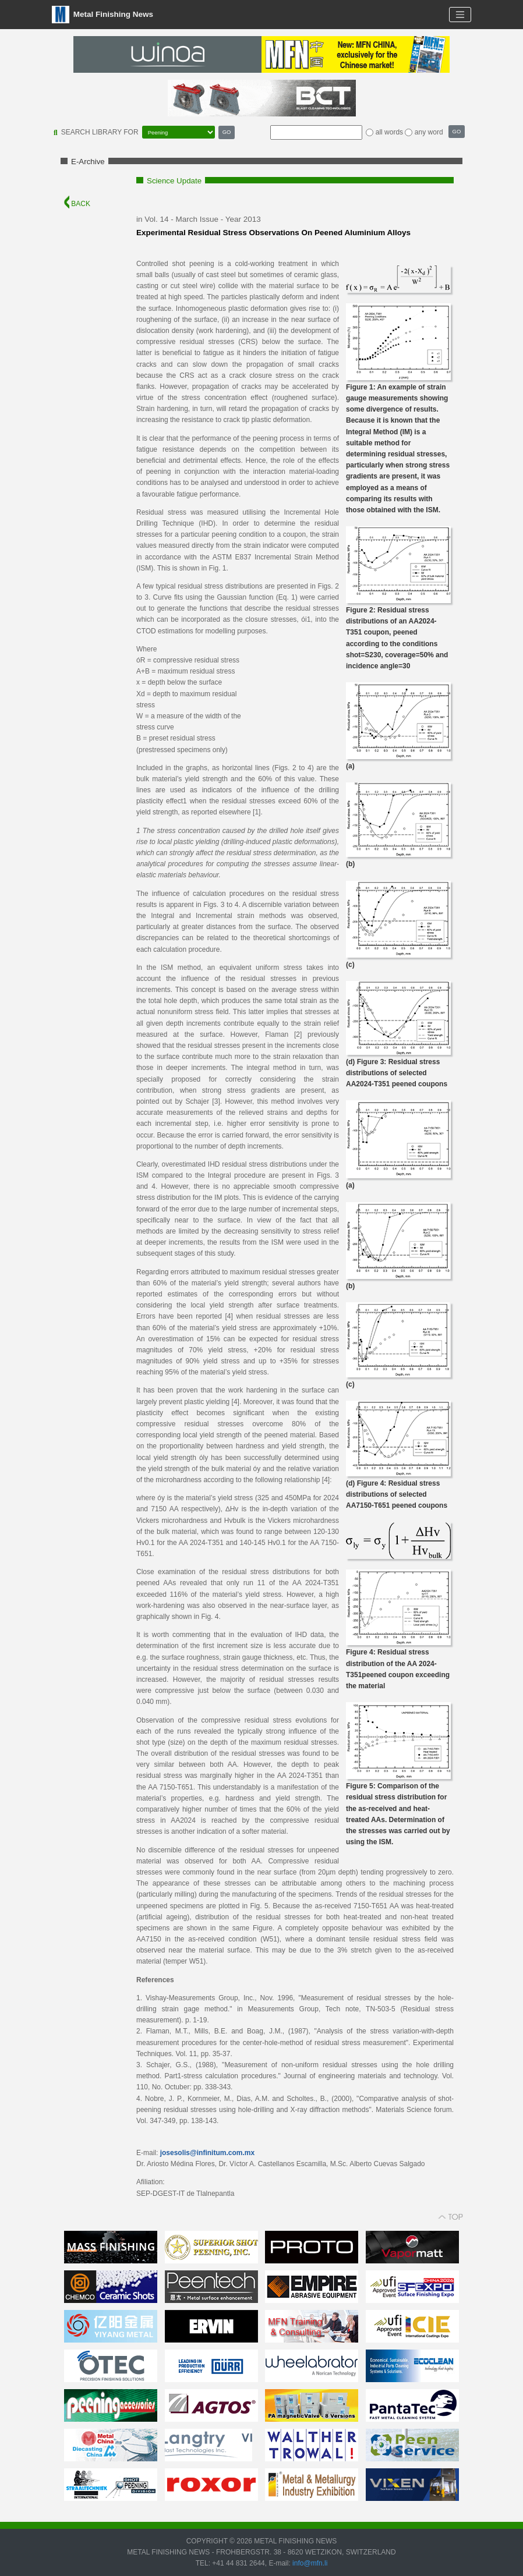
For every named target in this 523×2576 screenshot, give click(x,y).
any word (429, 132)
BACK (77, 204)
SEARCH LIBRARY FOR (100, 132)
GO (226, 132)
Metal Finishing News (102, 14)
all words (389, 132)
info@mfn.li (309, 2563)
